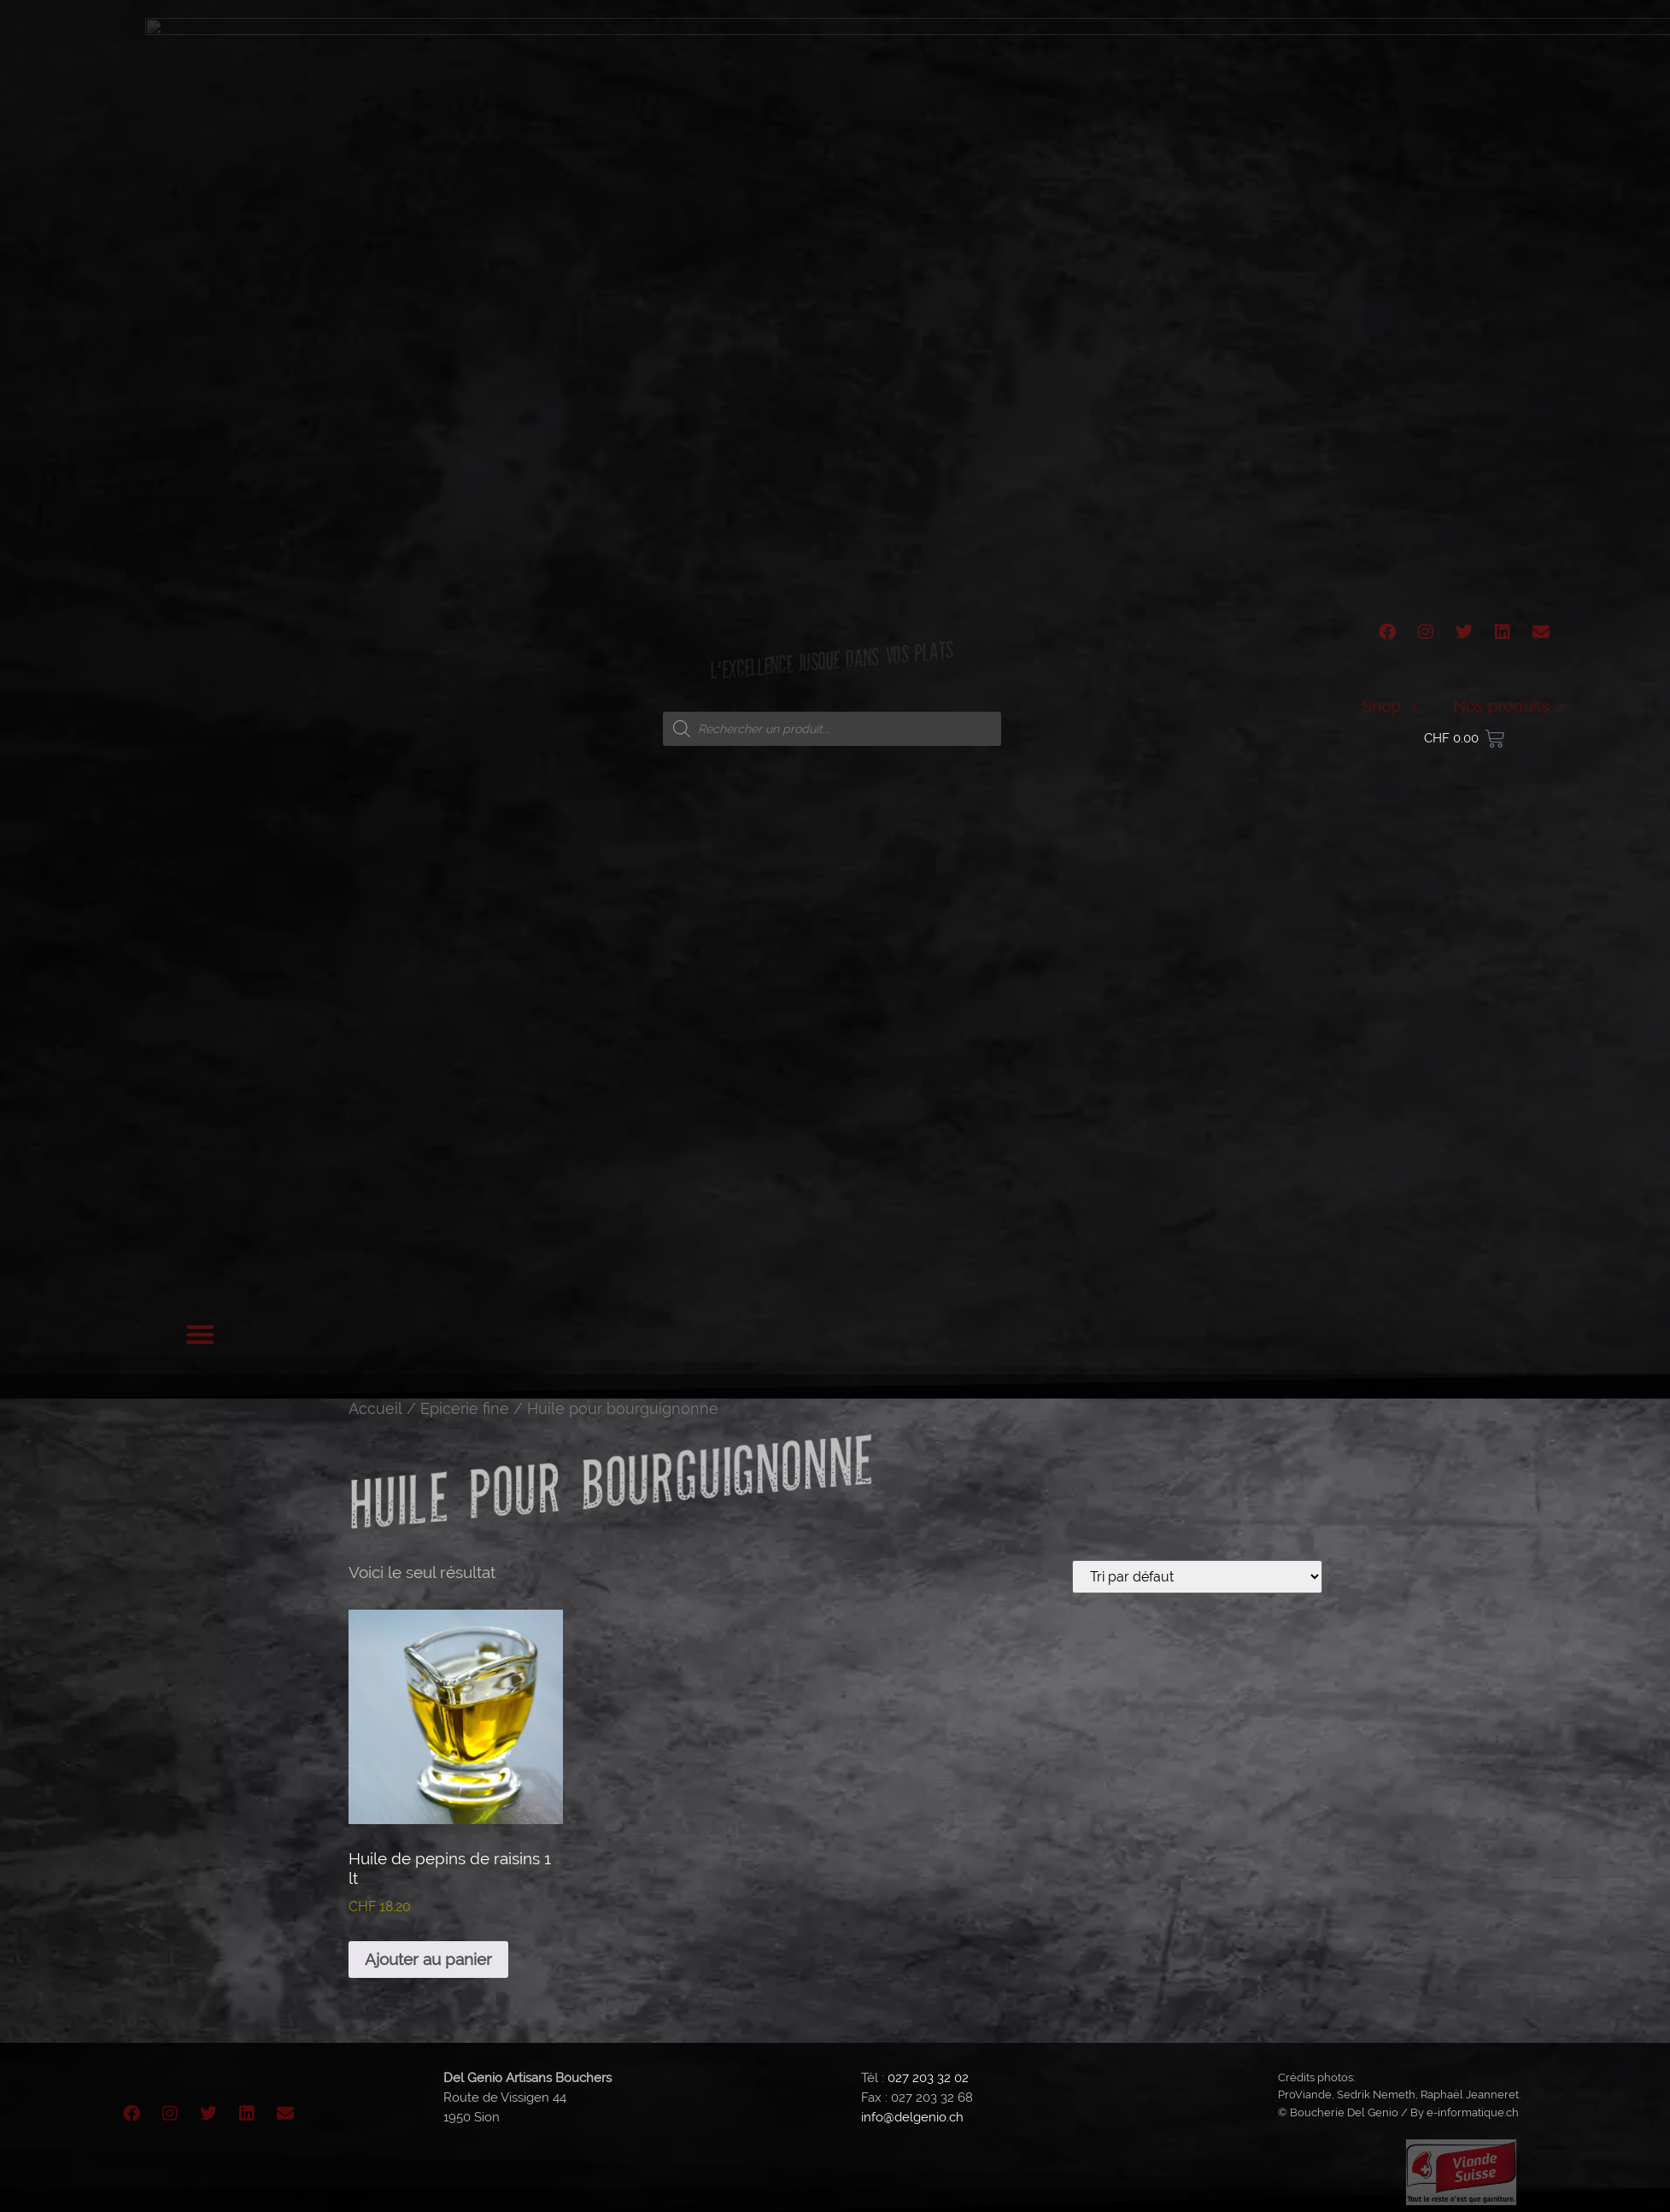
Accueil (375, 1408)
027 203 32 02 (928, 2078)
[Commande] (1197, 1576)
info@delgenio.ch (912, 2117)
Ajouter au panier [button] (428, 1959)
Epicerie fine (464, 1408)
